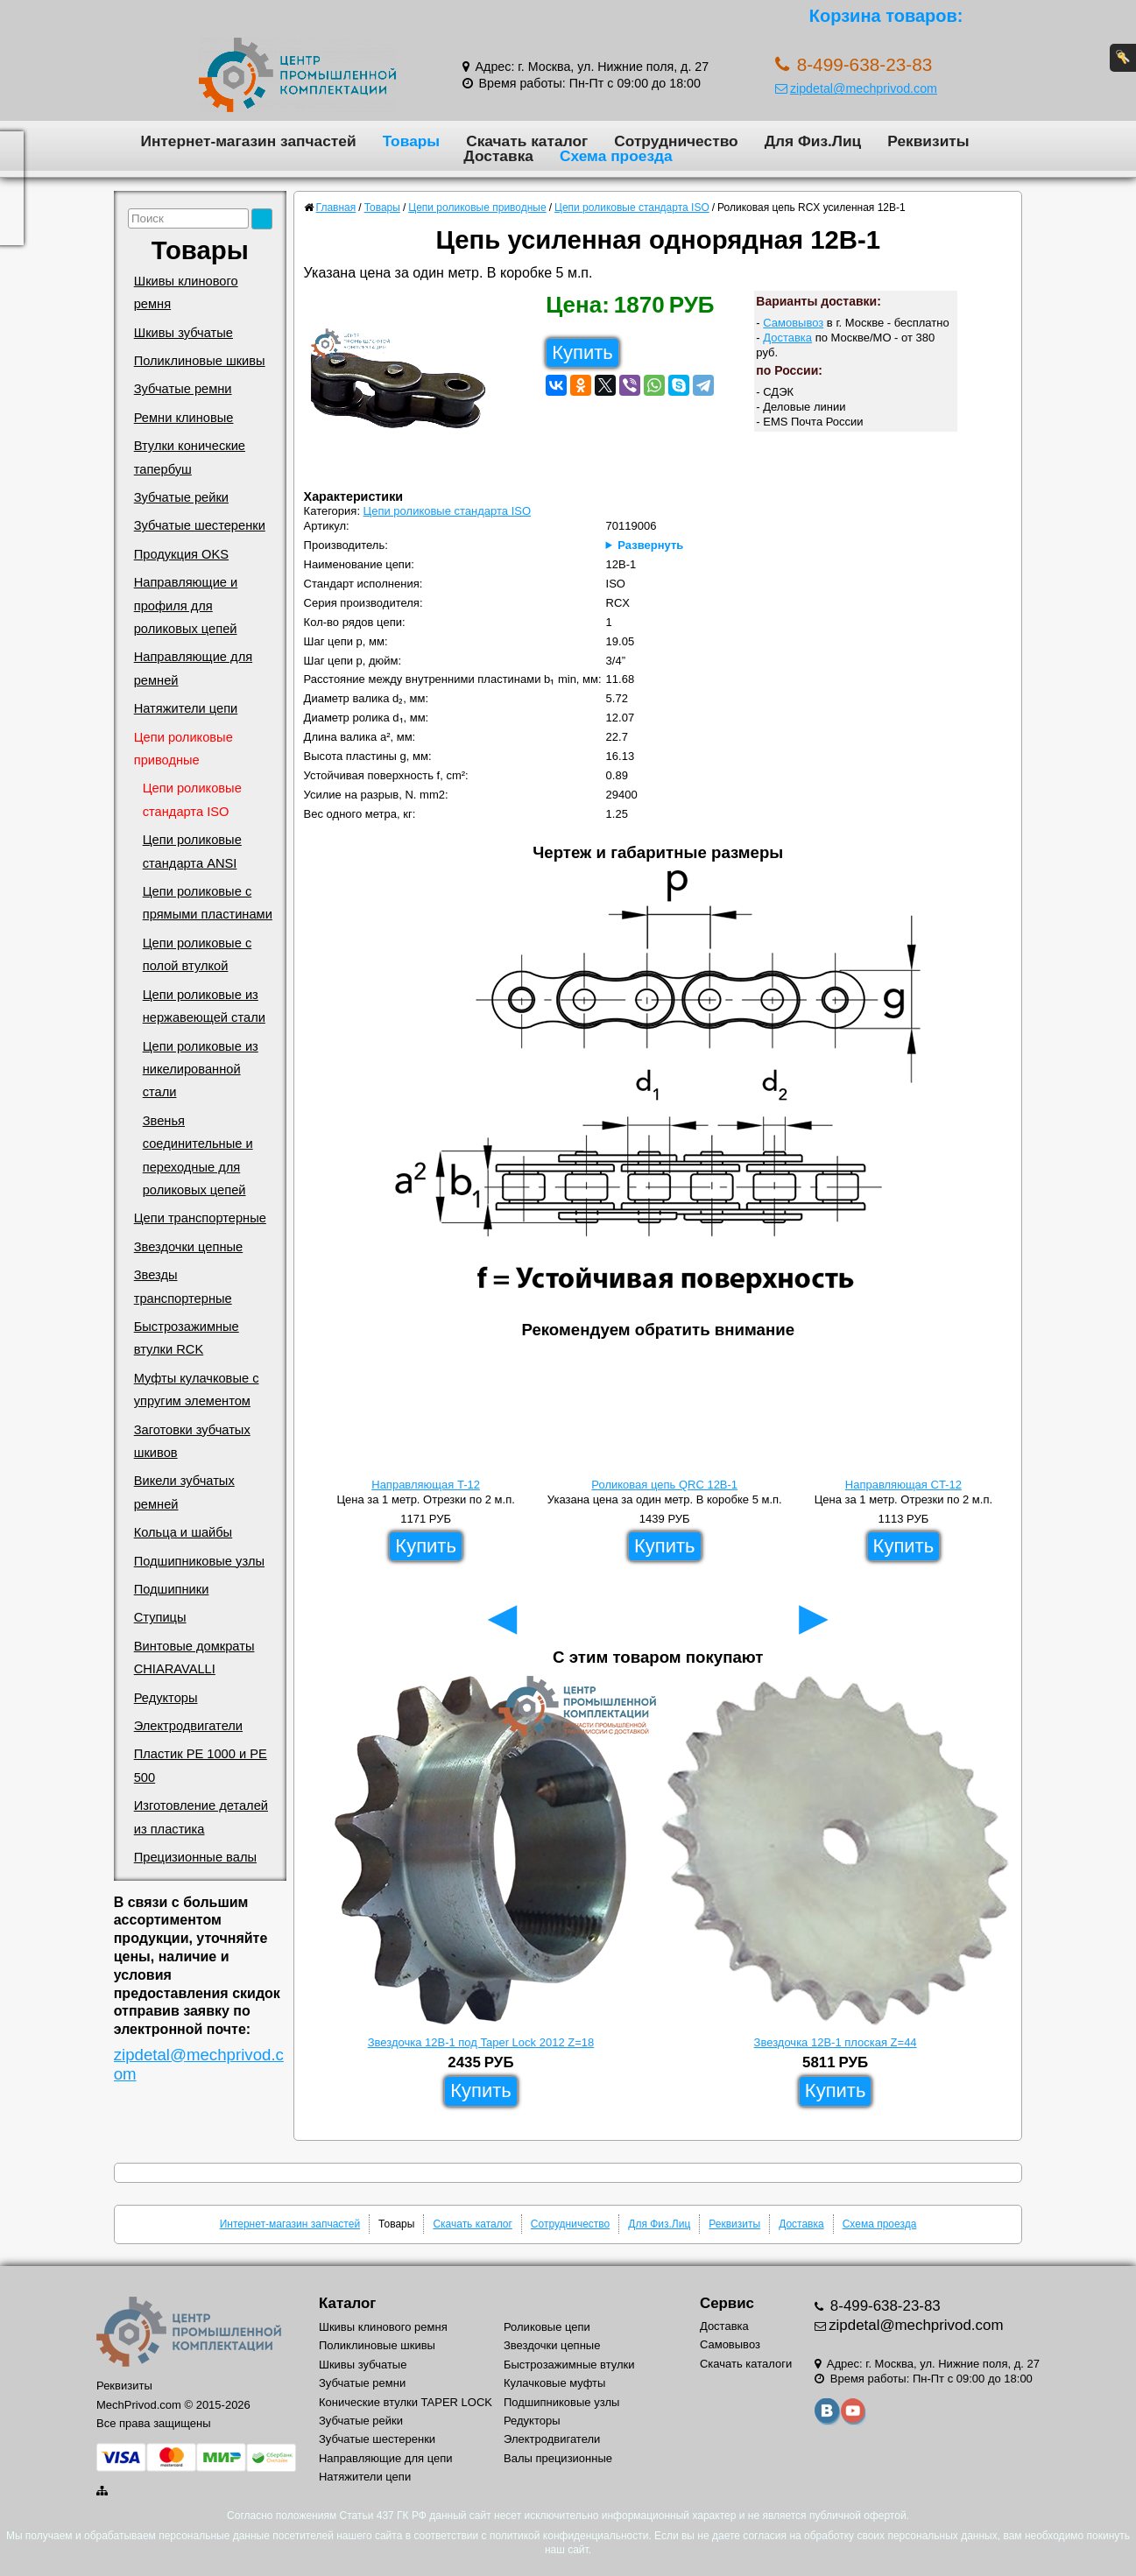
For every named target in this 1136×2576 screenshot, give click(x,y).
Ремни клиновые (184, 418)
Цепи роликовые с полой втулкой (197, 954)
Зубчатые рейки (181, 497)
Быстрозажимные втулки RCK (186, 1338)
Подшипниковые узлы (199, 1561)
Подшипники (171, 1589)
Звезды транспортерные (183, 1286)
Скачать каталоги (746, 2363)
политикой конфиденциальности (569, 2536)
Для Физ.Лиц (813, 141)
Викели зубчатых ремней (184, 1492)
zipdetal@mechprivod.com (856, 88)
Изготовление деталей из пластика (201, 1816)
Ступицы (160, 1617)
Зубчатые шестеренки (199, 525)
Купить (582, 352)
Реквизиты (928, 141)
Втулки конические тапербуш (189, 457)
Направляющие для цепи (386, 2458)
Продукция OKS (181, 554)
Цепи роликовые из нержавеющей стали (204, 1006)
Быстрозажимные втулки (569, 2364)
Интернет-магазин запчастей (248, 141)
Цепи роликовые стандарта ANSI (192, 851)
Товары (412, 141)
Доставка (498, 156)
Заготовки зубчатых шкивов (192, 1441)
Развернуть (650, 545)
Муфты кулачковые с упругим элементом (196, 1389)
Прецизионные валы (195, 1857)
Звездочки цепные (188, 1247)
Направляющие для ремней (193, 668)
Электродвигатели (188, 1726)
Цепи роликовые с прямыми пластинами (207, 902)
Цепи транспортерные (200, 1218)
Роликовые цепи (547, 2326)
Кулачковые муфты (554, 2382)
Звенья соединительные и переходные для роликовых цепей (198, 1155)
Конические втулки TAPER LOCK (405, 2402)
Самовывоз (793, 322)
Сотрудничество (675, 141)
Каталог (347, 2303)
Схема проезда (616, 156)
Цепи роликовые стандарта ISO (192, 799)
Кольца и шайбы (183, 1532)
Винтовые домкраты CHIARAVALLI (194, 1657)
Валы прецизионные (558, 2458)
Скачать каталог (527, 141)
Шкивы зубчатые (183, 333)
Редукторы (166, 1698)
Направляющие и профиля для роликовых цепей (186, 605)
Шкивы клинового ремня (186, 292)
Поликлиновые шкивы (199, 361)
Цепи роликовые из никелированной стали (200, 1069)
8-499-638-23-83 (883, 2306)
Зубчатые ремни (183, 389)
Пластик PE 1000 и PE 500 (200, 1765)
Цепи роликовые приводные (183, 748)
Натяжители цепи (186, 708)
